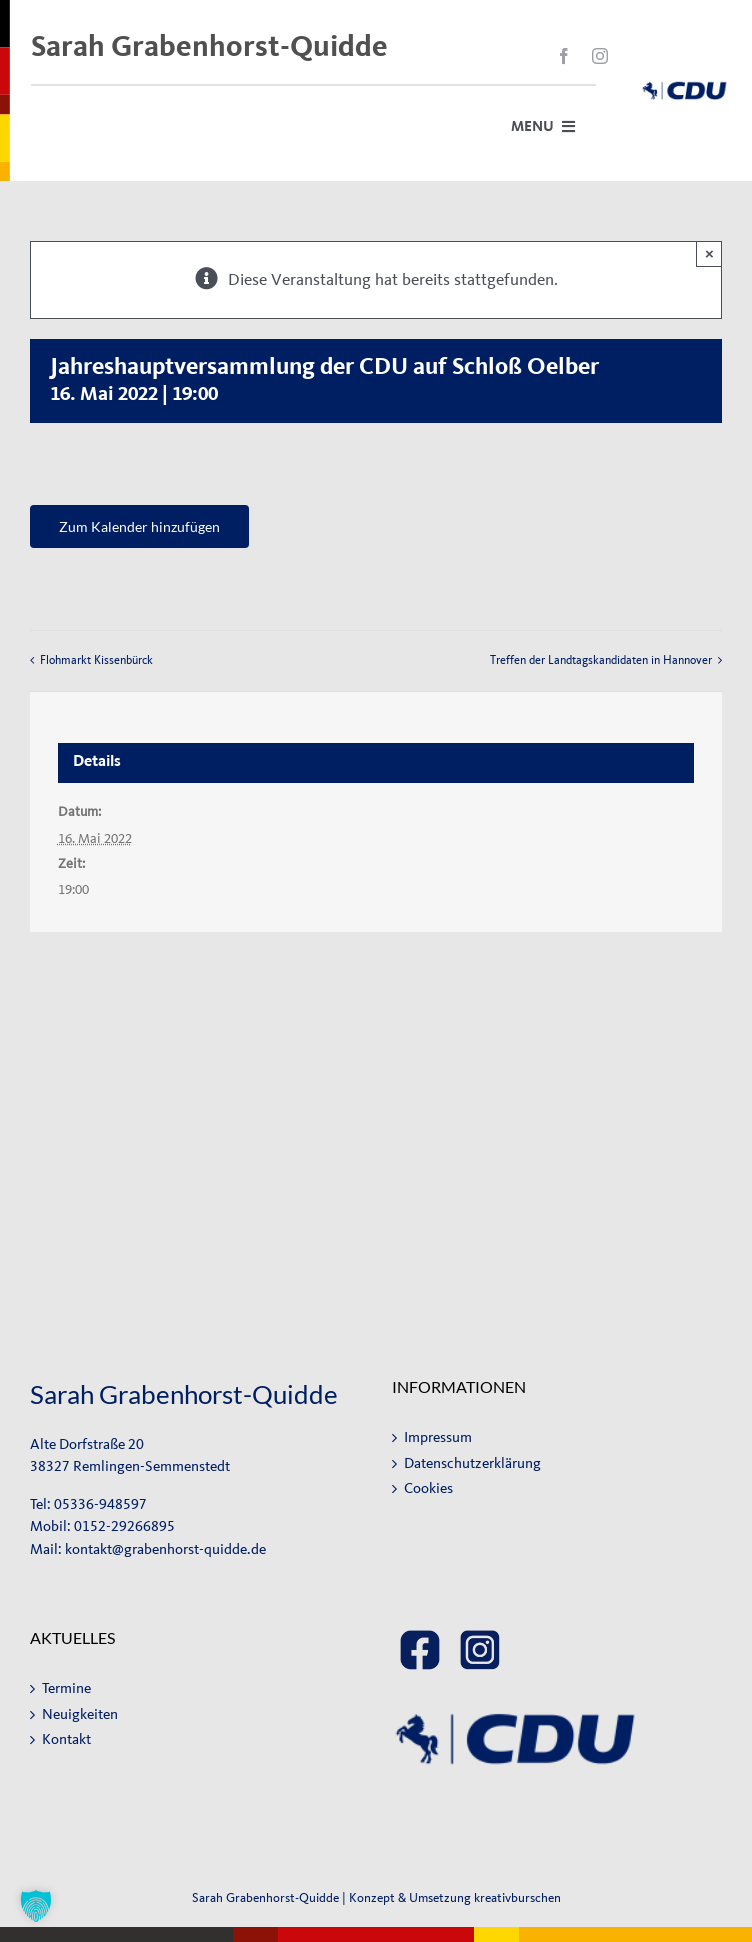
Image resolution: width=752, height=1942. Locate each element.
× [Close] (709, 253)
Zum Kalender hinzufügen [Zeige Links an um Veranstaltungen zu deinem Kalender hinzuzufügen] (139, 526)
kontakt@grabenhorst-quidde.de (165, 1549)
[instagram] (600, 56)
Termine (66, 1688)
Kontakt (66, 1739)
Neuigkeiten (80, 1714)
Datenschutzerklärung (472, 1463)
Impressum (438, 1437)
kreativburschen (517, 1897)
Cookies (428, 1488)
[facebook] (564, 56)
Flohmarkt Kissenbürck (96, 660)
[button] (36, 1906)
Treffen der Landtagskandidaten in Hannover (601, 660)
